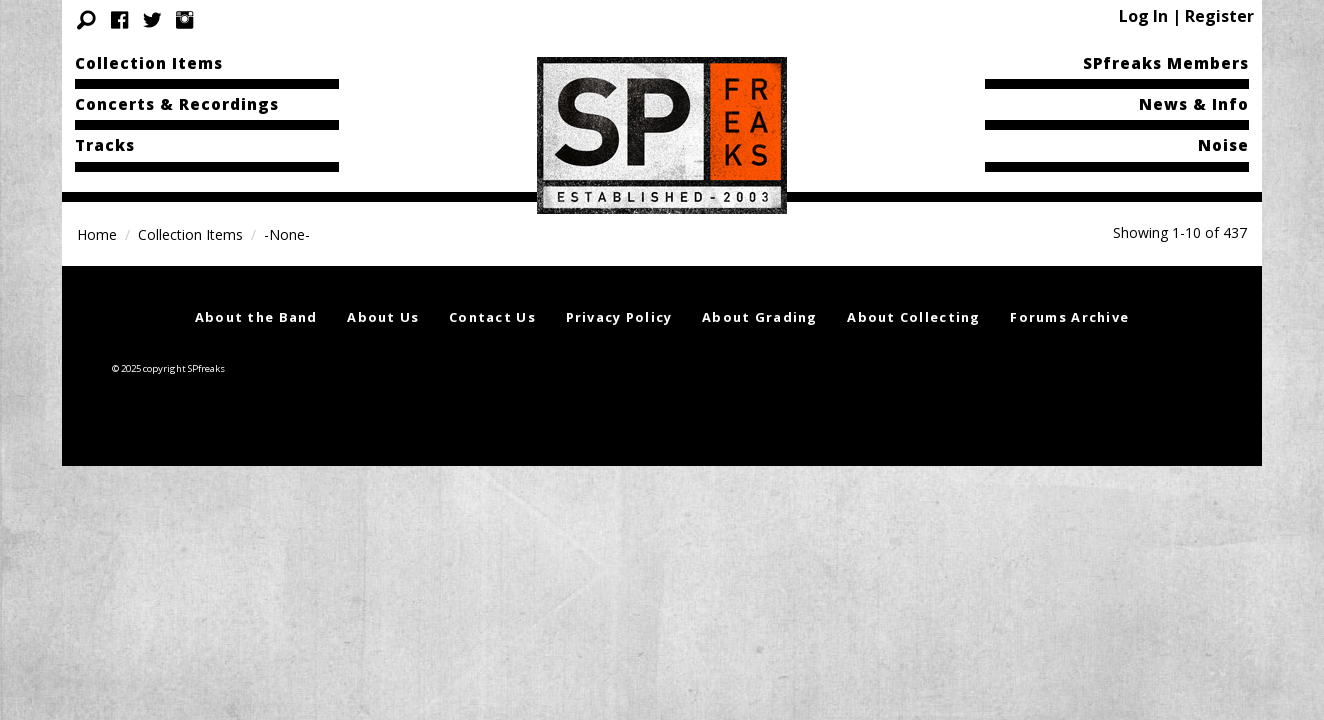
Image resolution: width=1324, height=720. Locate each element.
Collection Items (149, 63)
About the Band (256, 317)
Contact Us (492, 317)
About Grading (760, 317)
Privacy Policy (619, 317)
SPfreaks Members (1166, 63)
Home (97, 234)
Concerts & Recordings (177, 104)
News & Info (1194, 104)
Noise (1223, 145)
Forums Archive (1069, 317)
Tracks (105, 145)
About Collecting (913, 317)
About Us (383, 317)
